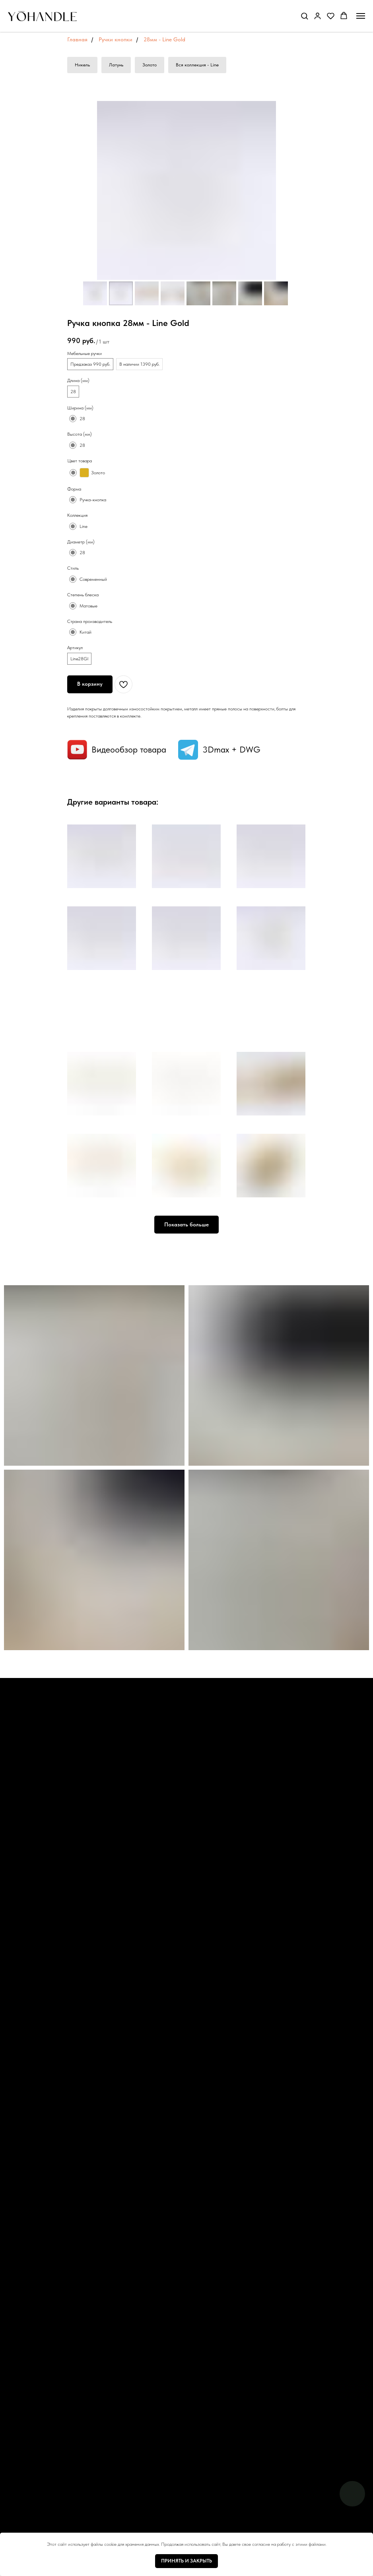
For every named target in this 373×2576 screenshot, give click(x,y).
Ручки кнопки (115, 39)
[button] (304, 15)
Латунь (116, 65)
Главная (77, 39)
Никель (82, 65)
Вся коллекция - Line (197, 65)
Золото (149, 65)
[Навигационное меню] (360, 16)
